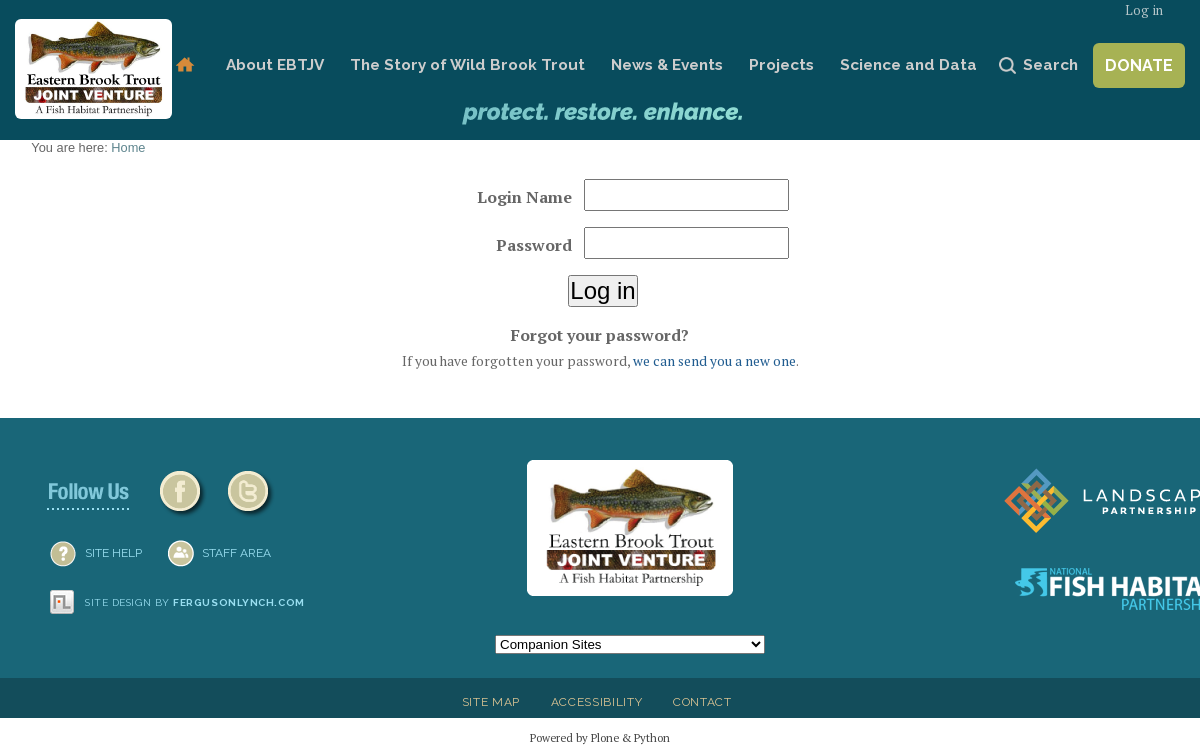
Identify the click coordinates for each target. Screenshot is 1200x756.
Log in (1144, 10)
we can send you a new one (714, 361)
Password (534, 245)
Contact (702, 702)
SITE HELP (113, 553)
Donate (1139, 65)
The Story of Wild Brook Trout (467, 65)
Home (184, 65)
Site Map (491, 702)
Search (1050, 65)
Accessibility (597, 702)
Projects (781, 65)
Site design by (195, 602)
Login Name (524, 197)
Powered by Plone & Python (600, 737)
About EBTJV (275, 65)
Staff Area (236, 553)
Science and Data (908, 65)
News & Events (667, 65)
